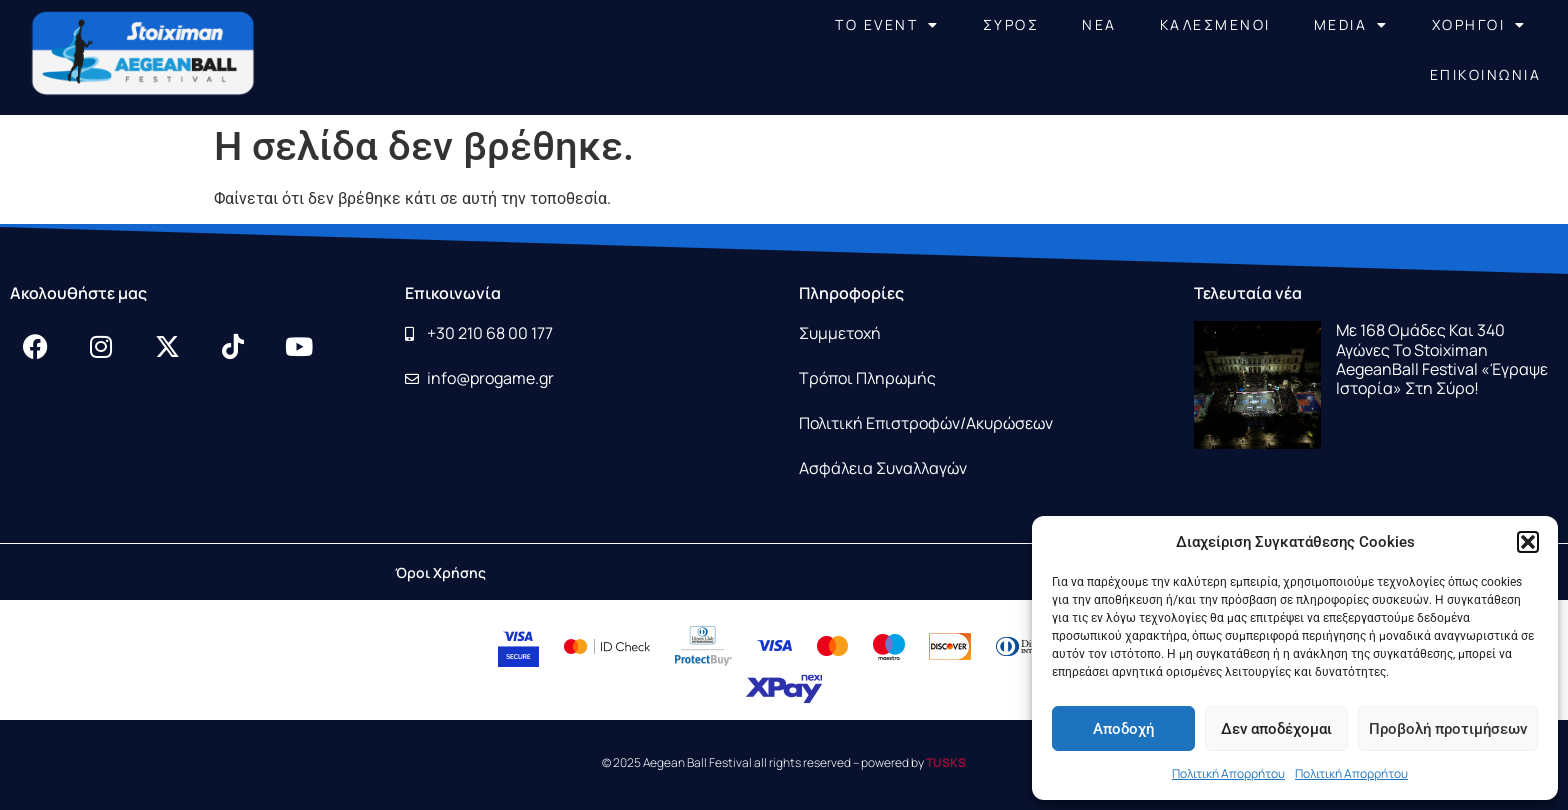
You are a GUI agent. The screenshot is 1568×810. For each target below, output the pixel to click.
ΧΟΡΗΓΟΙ (1479, 25)
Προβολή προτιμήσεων (1448, 729)
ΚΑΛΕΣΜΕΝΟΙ (1215, 24)
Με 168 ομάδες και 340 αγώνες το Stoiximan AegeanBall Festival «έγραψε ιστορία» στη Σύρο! (1442, 359)
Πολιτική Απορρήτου (1228, 773)
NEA (1099, 24)
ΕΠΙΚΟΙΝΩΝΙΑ (1486, 74)
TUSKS (946, 762)
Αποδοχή (1123, 729)
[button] (1528, 542)
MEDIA (1351, 25)
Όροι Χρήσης (440, 572)
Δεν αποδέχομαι (1276, 729)
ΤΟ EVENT (887, 25)
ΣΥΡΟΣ (1011, 24)
